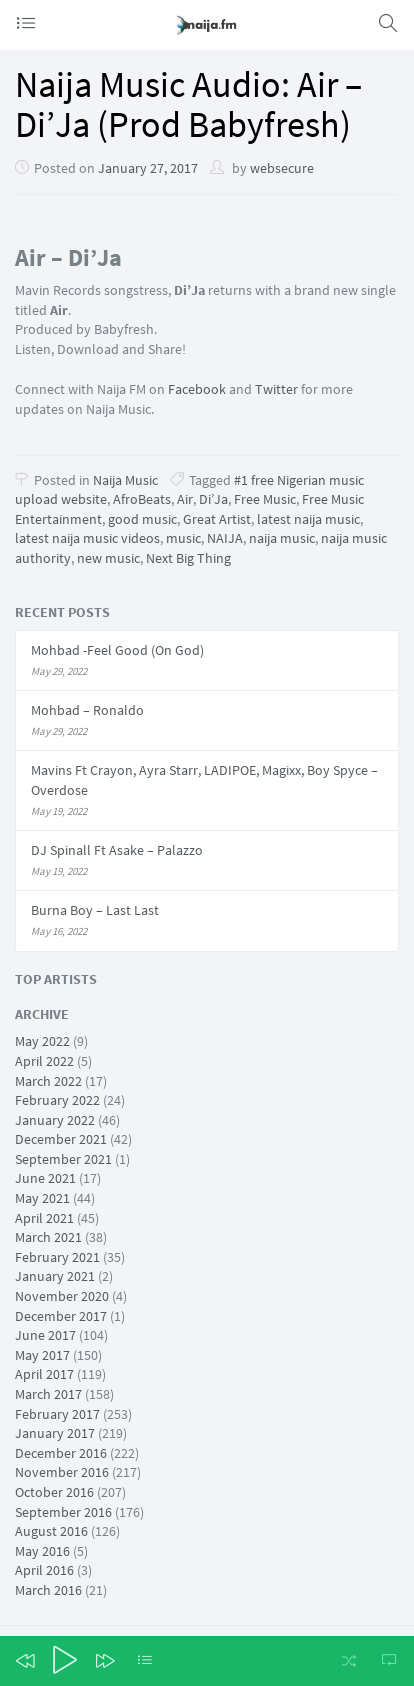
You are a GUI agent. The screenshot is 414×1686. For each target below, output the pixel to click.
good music (142, 519)
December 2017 (61, 1316)
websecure (282, 168)
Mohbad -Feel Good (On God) (117, 650)
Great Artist (217, 519)
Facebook (195, 389)
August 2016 (51, 1531)
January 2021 (55, 1276)
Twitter (276, 389)
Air (185, 499)
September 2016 (63, 1512)
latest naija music (308, 519)
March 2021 (48, 1237)
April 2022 (44, 1061)
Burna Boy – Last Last (95, 910)
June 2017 (45, 1335)
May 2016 (42, 1551)
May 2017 (42, 1355)
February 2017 (57, 1414)
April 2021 (44, 1218)
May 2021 (42, 1198)
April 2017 (44, 1374)
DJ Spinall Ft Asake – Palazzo (117, 850)
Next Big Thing (188, 558)
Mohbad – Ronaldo (87, 710)
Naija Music (125, 480)
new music (108, 558)
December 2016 (61, 1453)
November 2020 (62, 1296)
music (183, 538)
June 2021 (45, 1178)
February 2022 (57, 1100)
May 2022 (42, 1041)
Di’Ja (213, 499)
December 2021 (61, 1139)
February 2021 (57, 1257)
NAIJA (225, 538)
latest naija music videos (87, 538)
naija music (282, 538)
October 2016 (54, 1492)
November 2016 (62, 1472)
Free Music (265, 499)
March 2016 (48, 1590)
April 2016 (44, 1570)
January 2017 (55, 1433)
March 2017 (48, 1394)
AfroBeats (142, 499)
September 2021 (63, 1159)
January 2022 (55, 1120)
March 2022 (48, 1081)
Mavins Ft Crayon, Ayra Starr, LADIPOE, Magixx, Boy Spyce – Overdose (204, 780)
